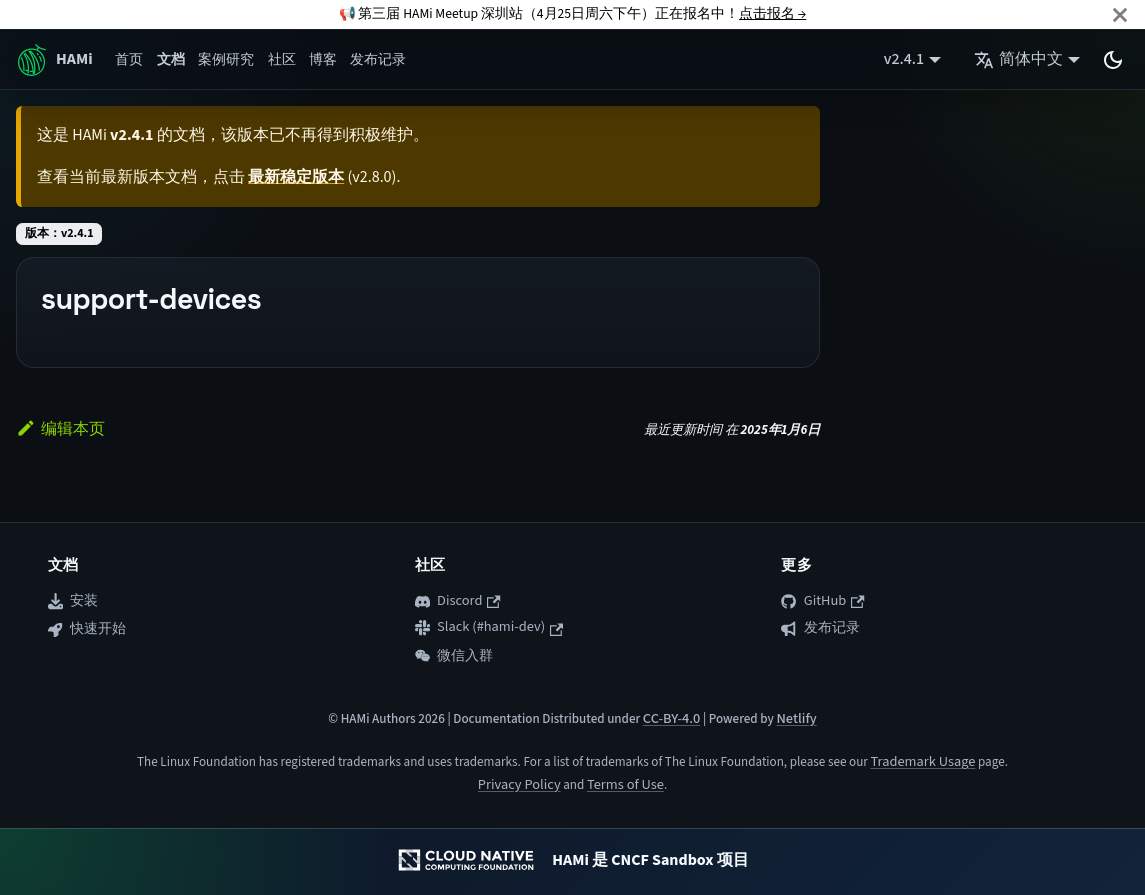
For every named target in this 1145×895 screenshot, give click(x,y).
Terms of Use (625, 784)
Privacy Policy (519, 784)
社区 (282, 59)
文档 (171, 59)
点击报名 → (772, 13)
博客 (323, 59)
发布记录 (378, 59)
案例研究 (226, 59)
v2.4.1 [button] (904, 59)
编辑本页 (60, 429)
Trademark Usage (922, 761)
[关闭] (1120, 14)
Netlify (796, 718)
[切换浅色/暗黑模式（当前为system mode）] (1113, 60)
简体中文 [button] (1018, 59)
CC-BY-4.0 (671, 718)
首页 (129, 59)
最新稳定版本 (296, 177)
